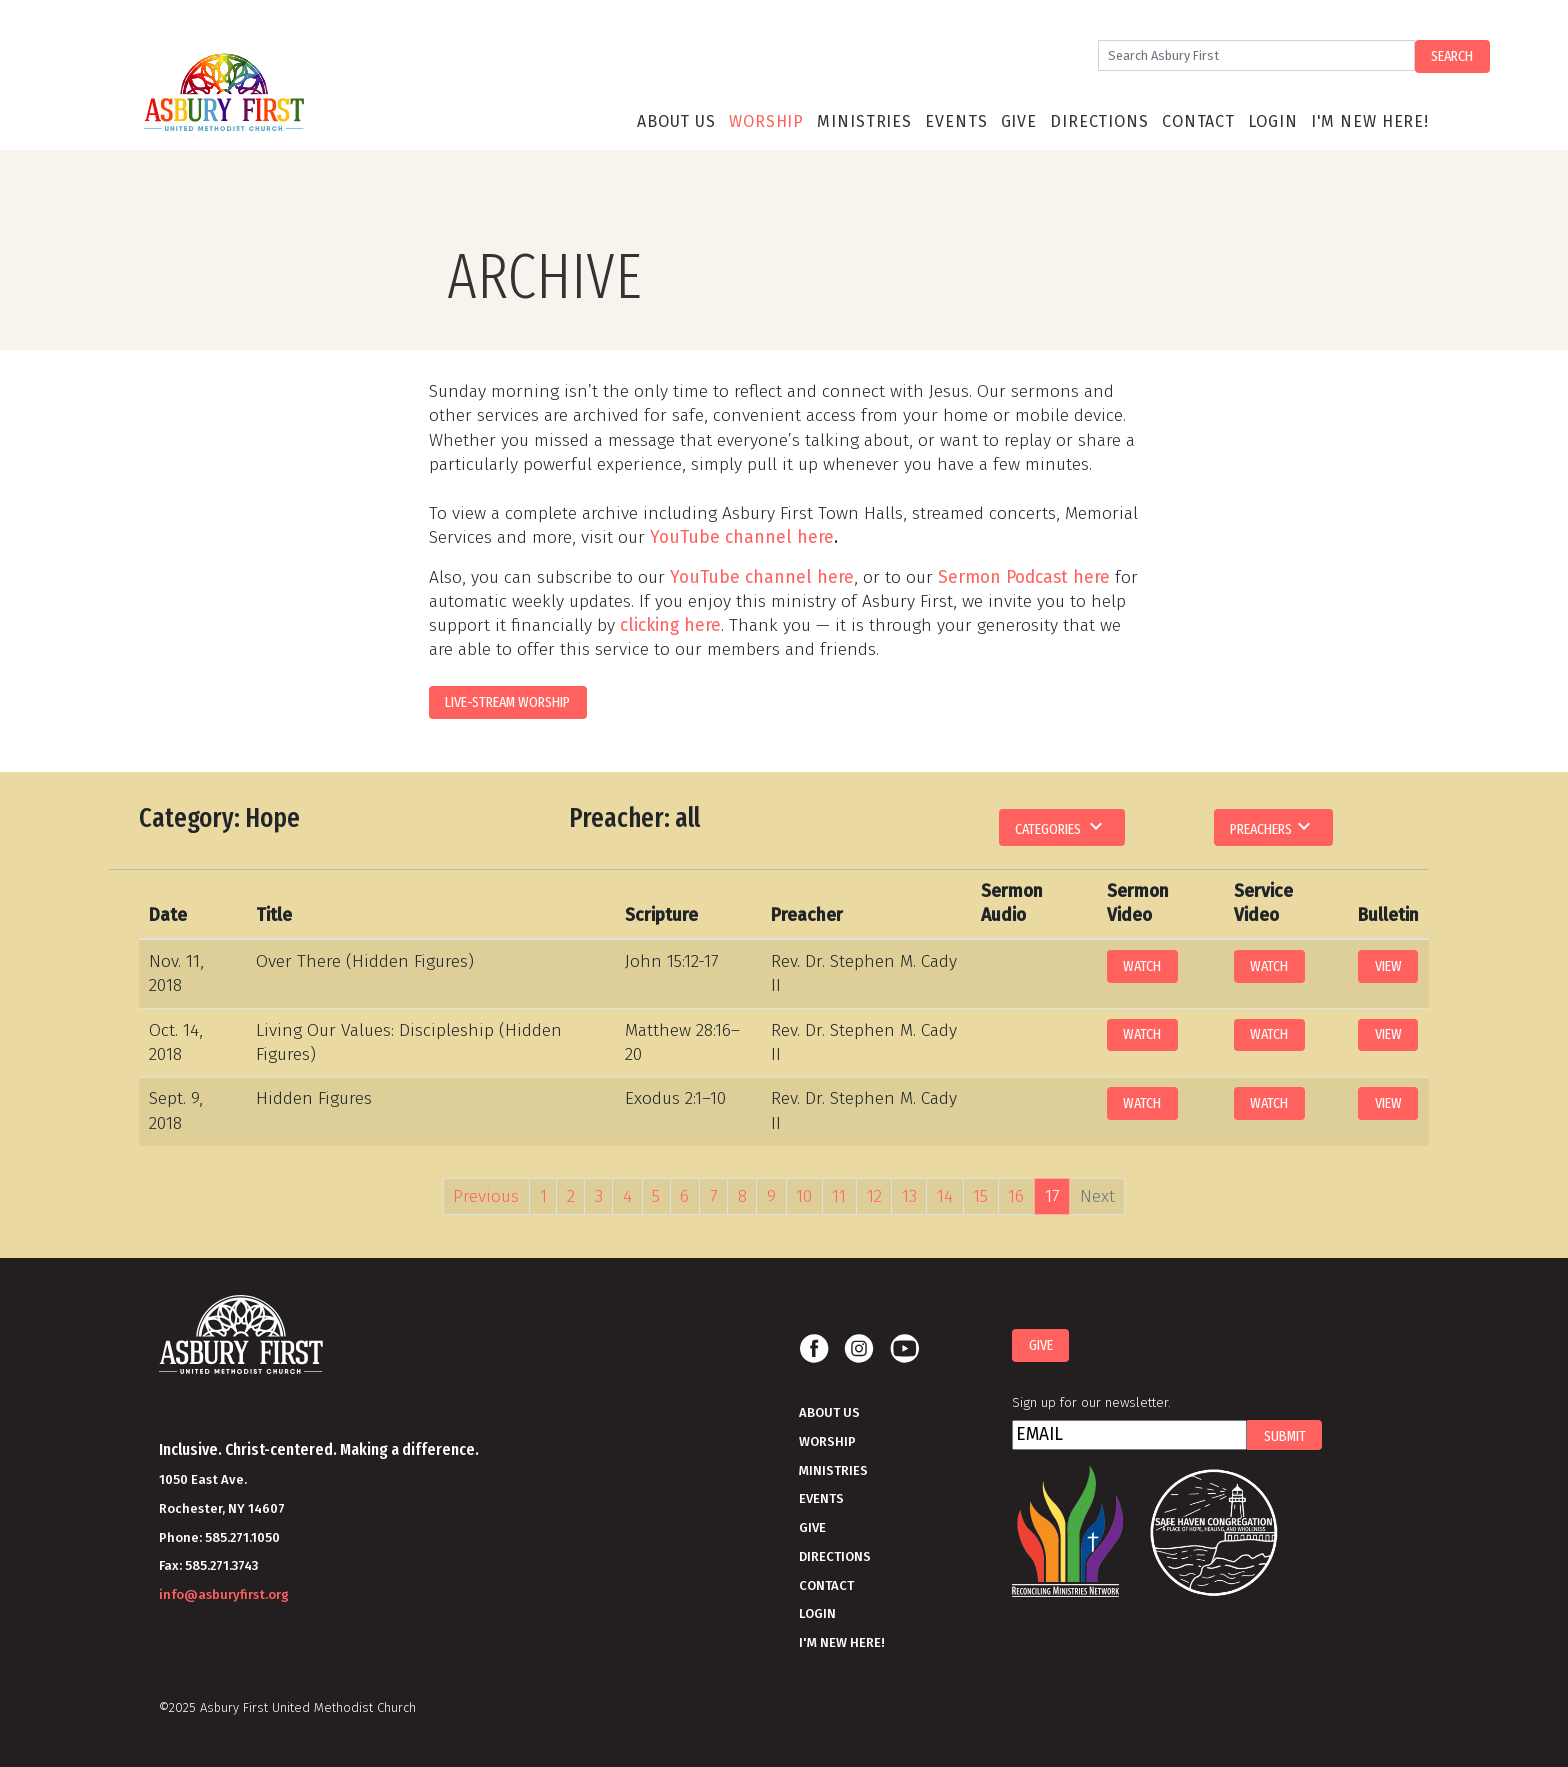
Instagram (859, 1349)
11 (839, 1196)
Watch (1142, 966)
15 (980, 1196)
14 (945, 1196)
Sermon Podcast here (1024, 577)
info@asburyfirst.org (224, 1594)
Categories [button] (1061, 826)
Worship (766, 121)
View (1388, 966)
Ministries (864, 121)
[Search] (1256, 55)
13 (909, 1196)
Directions (1099, 121)
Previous (486, 1196)
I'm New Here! (1370, 121)
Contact (1198, 121)
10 (804, 1196)
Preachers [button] (1273, 826)
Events (956, 121)
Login (1272, 121)
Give (1019, 121)
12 (874, 1196)
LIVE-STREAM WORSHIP (507, 702)
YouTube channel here (742, 537)
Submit (1285, 1436)
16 (1016, 1196)
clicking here (670, 625)
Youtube (904, 1349)
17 (1052, 1196)
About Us (676, 121)
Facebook (814, 1349)
